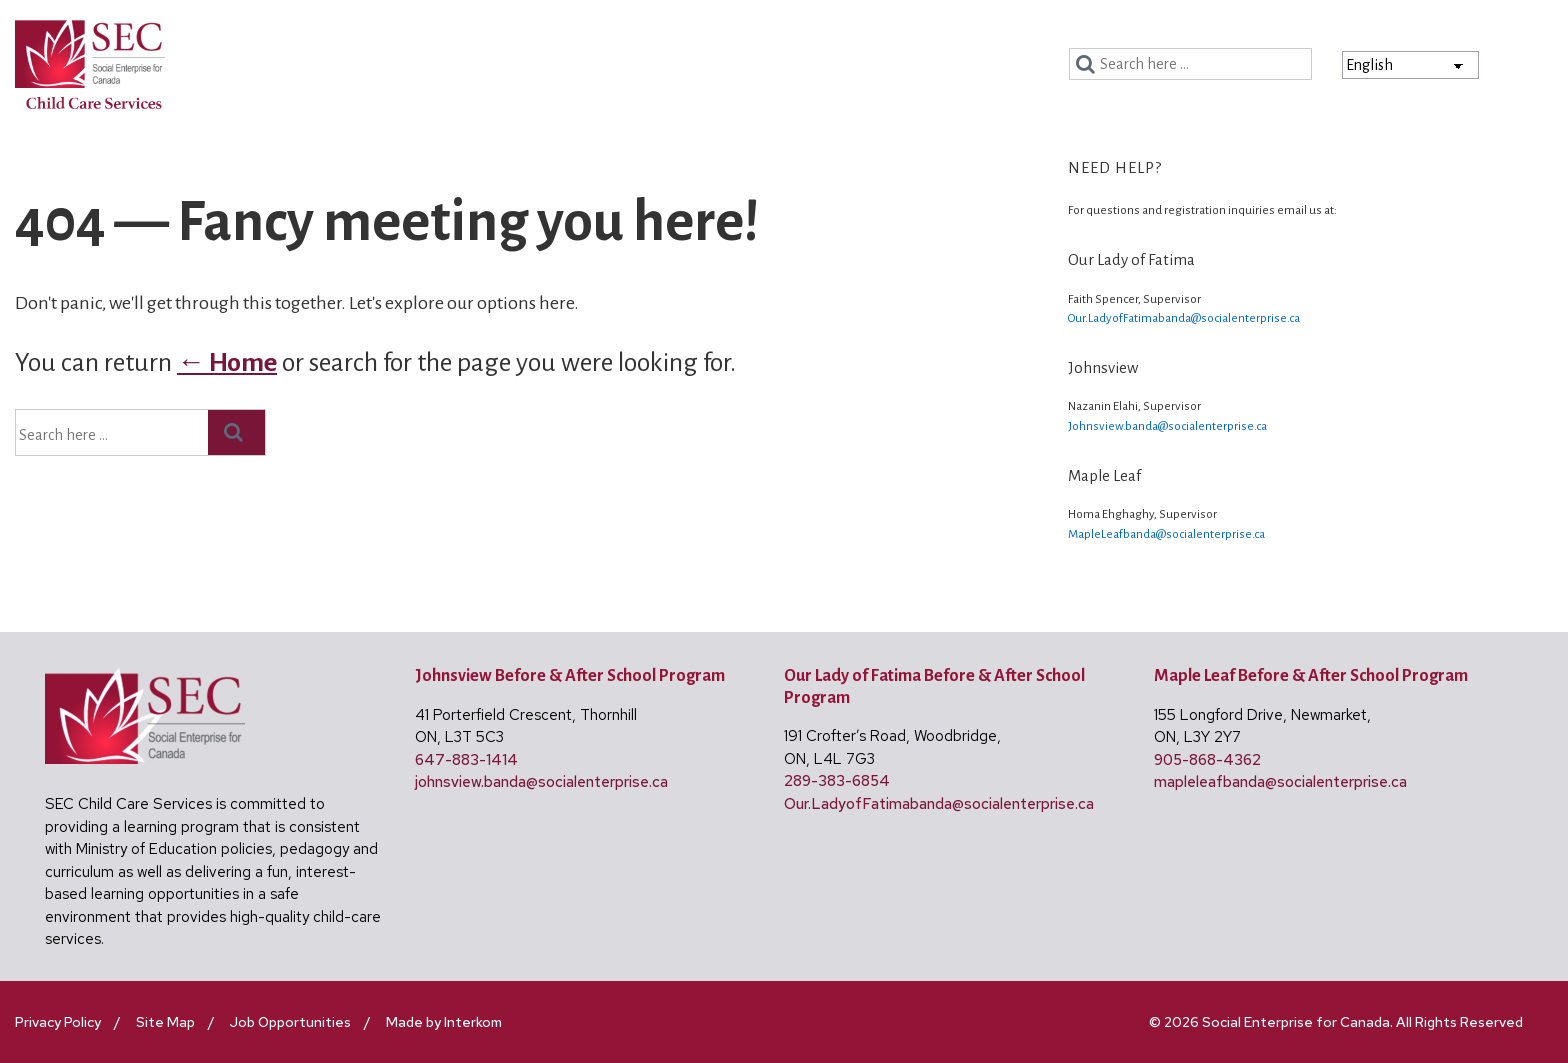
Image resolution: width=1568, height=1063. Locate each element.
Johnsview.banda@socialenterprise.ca (1167, 426)
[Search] (1088, 64)
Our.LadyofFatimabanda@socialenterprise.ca (1184, 318)
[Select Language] (1410, 65)
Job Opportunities (290, 1022)
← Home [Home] (227, 363)
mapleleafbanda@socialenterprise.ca (1280, 782)
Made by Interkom (444, 1022)
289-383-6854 (837, 781)
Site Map (165, 1022)
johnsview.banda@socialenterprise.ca (541, 782)
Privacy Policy (58, 1022)
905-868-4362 (1207, 760)
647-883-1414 (466, 760)
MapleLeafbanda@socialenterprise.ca (1166, 534)
